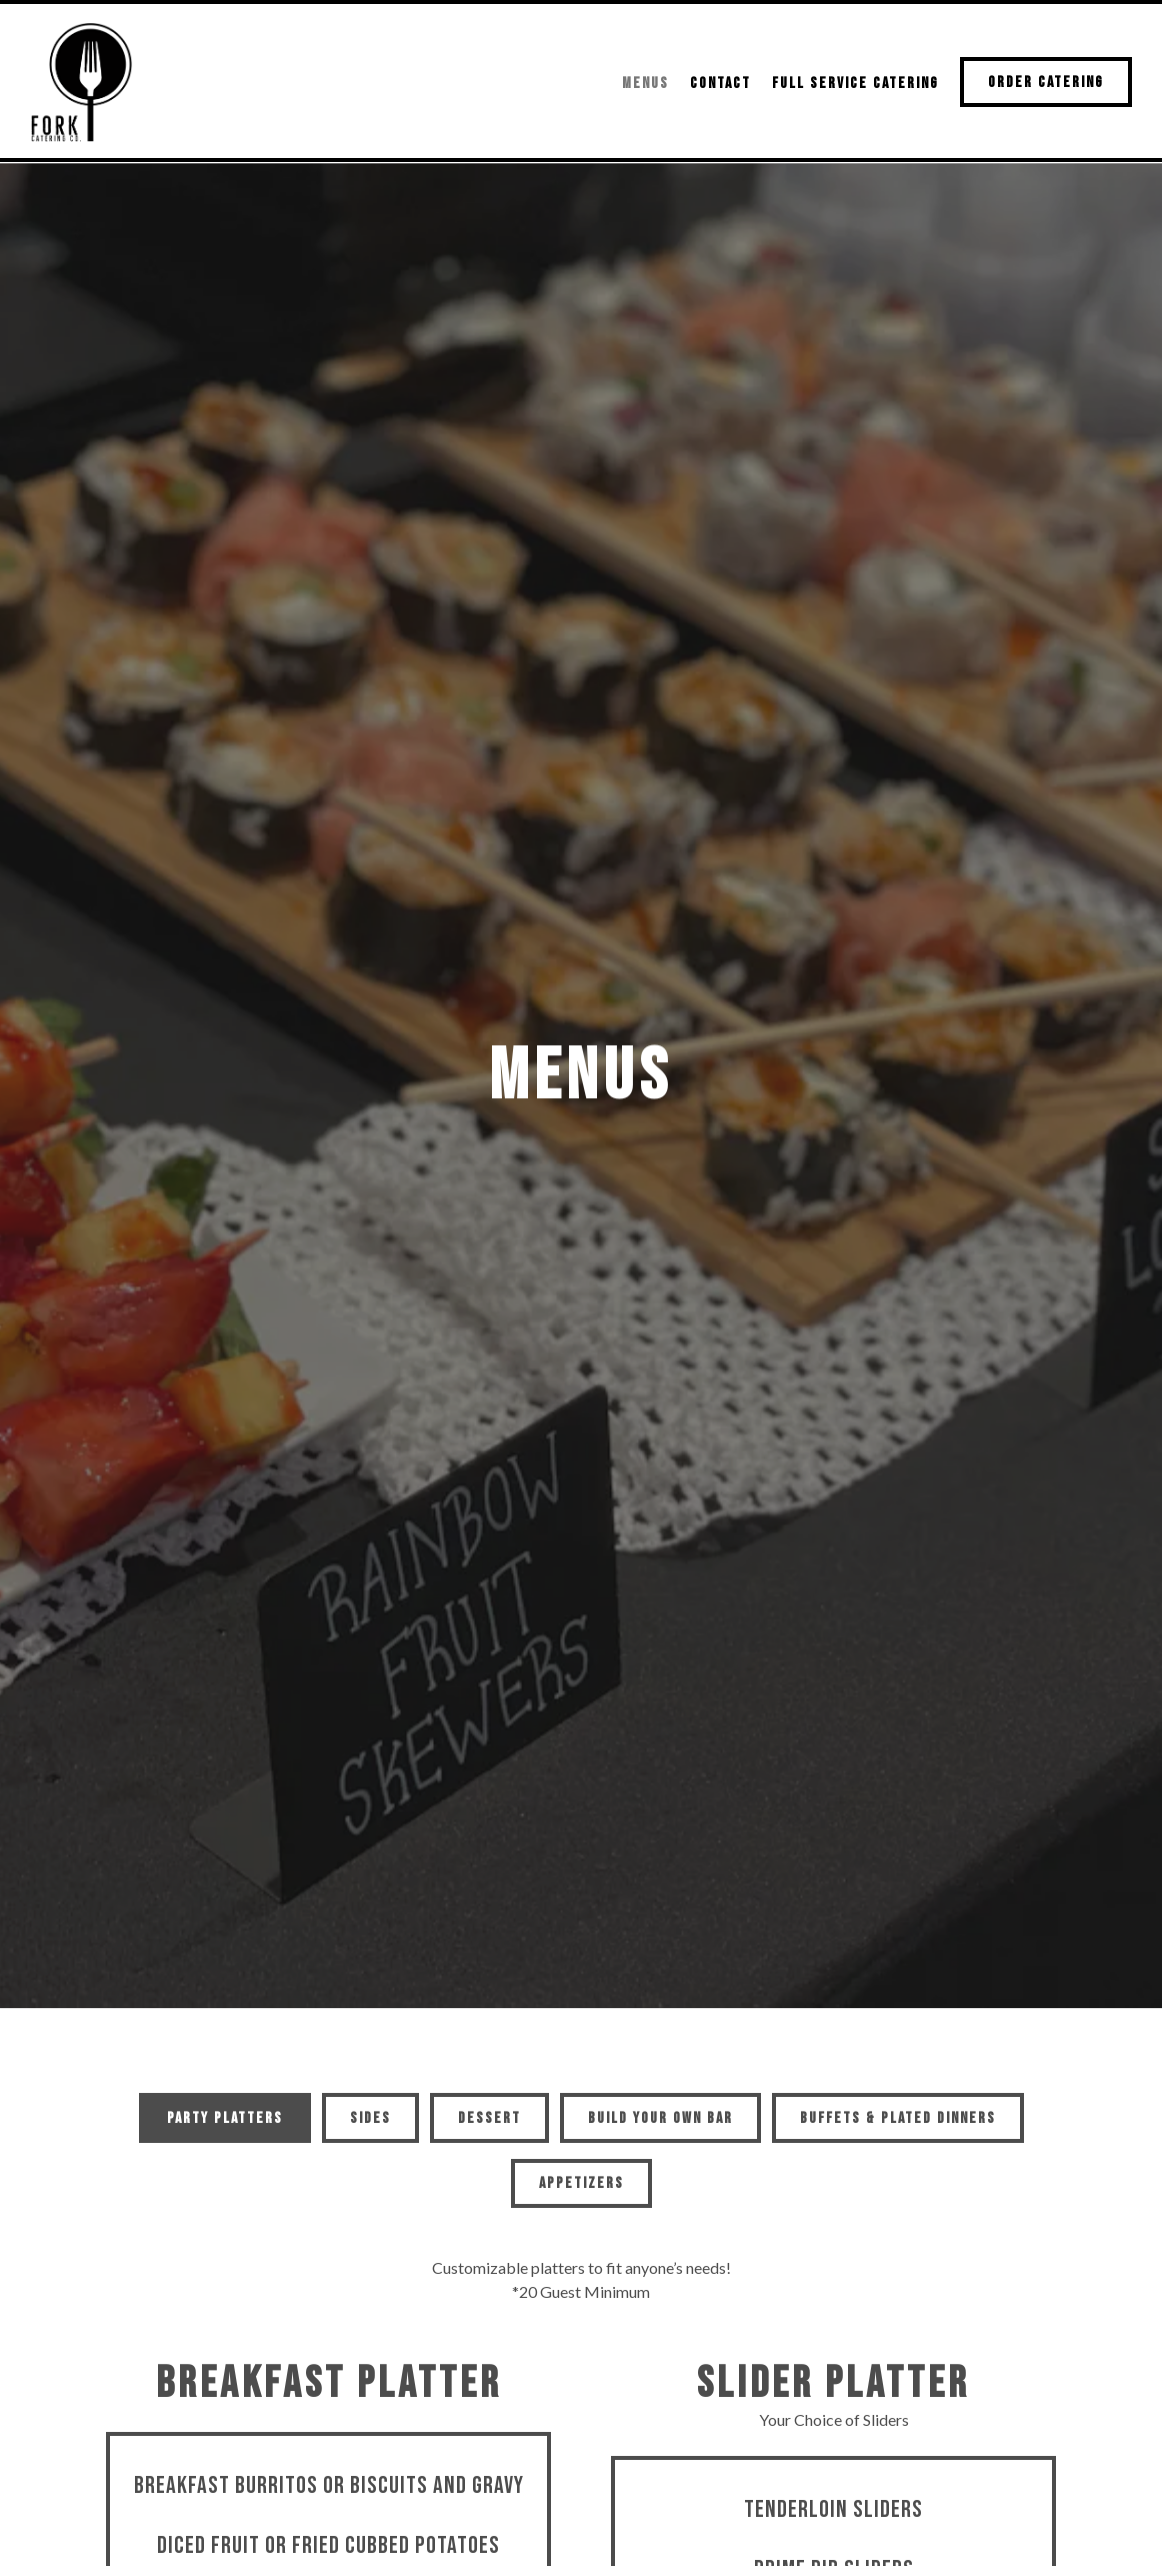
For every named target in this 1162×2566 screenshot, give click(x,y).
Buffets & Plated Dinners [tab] (898, 1920)
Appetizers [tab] (581, 1986)
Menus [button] (645, 83)
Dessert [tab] (489, 1920)
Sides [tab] (370, 1920)
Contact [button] (720, 83)
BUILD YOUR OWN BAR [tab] (660, 1920)
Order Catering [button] (1046, 82)
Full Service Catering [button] (855, 83)
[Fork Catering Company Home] (85, 80)
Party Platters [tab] (225, 1920)
